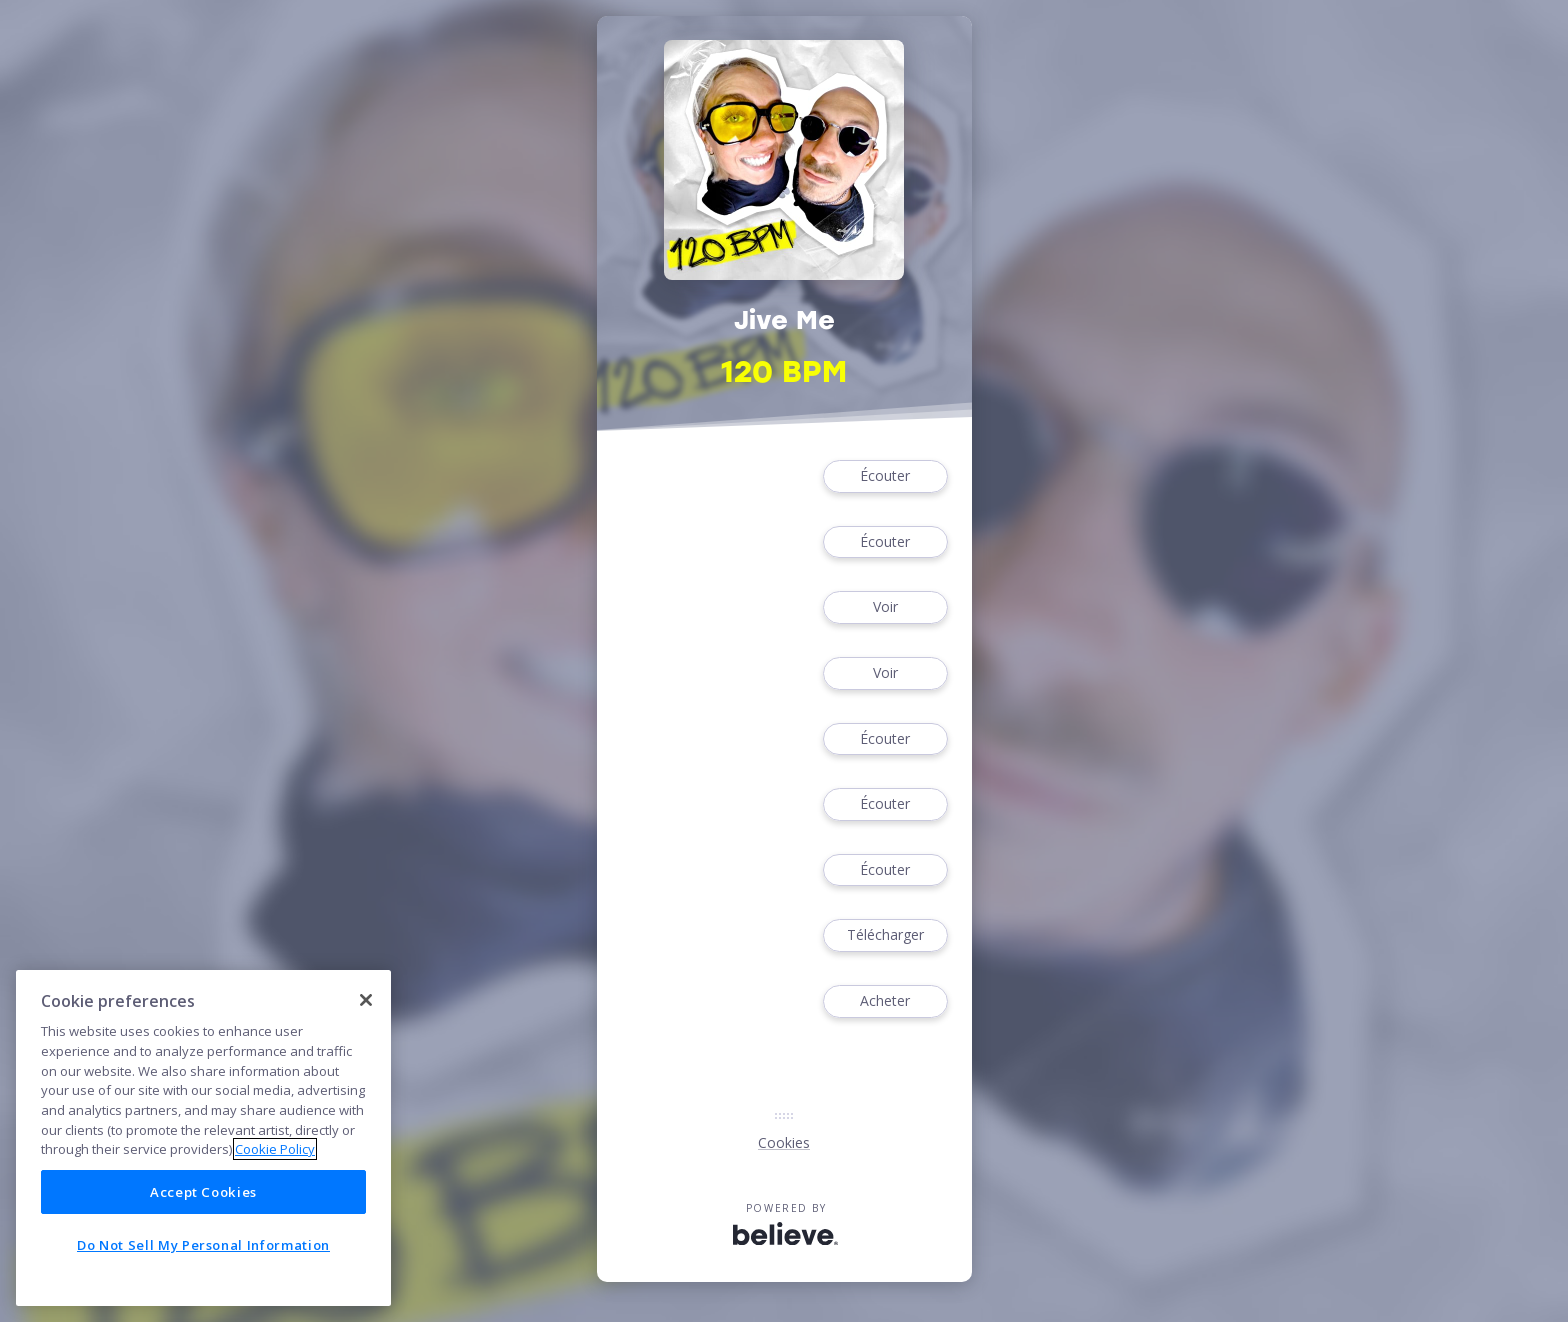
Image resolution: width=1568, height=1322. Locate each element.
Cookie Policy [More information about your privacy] (275, 1149)
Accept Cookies (203, 1192)
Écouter (885, 476)
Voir (885, 607)
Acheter (885, 1001)
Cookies (784, 1142)
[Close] (366, 1000)
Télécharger (885, 935)
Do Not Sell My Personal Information (203, 1245)
